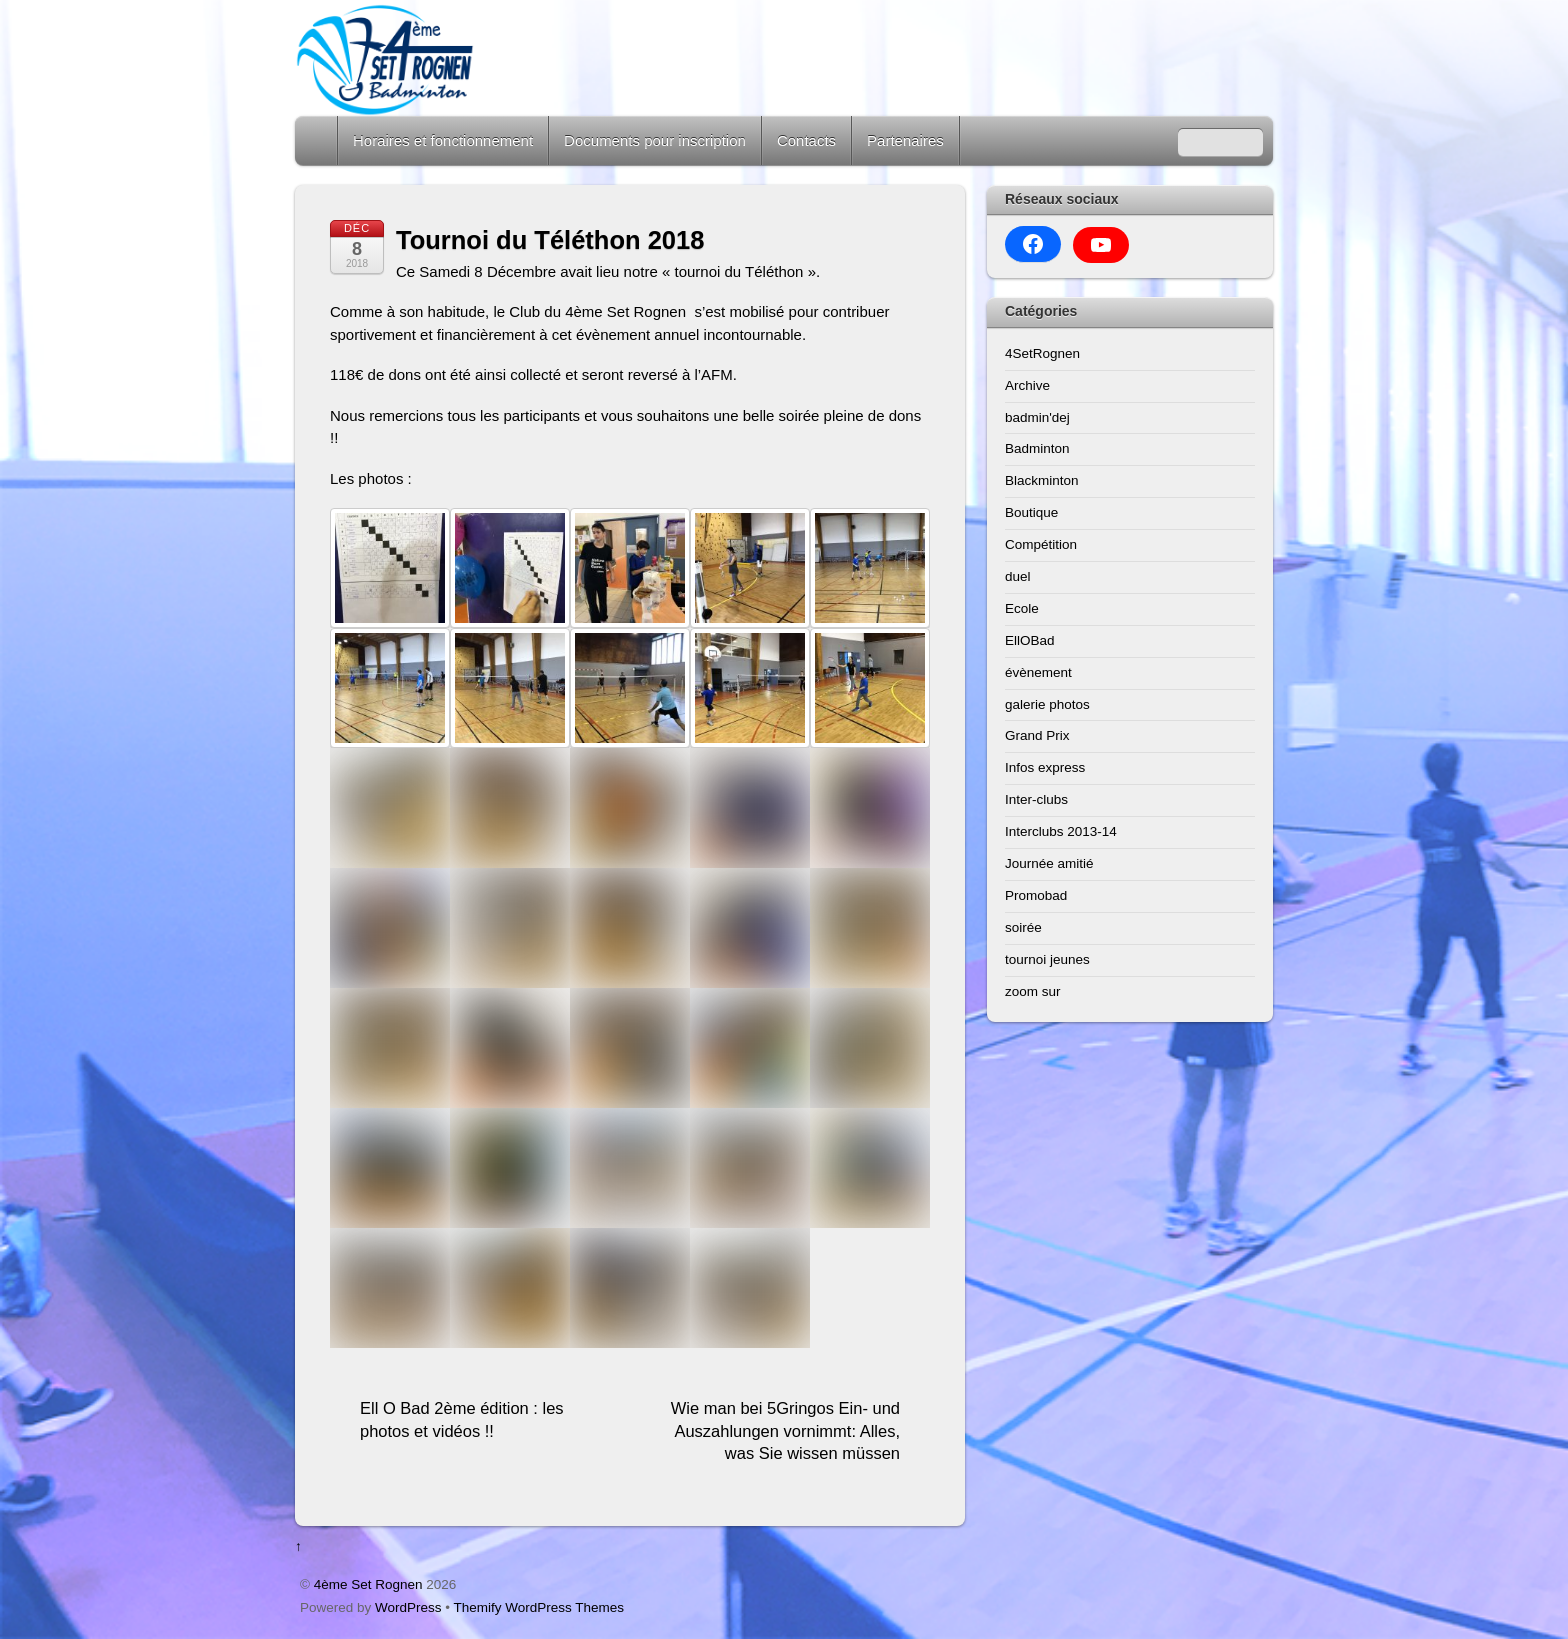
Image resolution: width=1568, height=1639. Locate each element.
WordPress (408, 1607)
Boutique (1031, 512)
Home (318, 140)
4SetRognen (1042, 353)
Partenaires (905, 140)
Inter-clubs (1036, 799)
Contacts (806, 140)
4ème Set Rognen (368, 1584)
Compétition (1041, 544)
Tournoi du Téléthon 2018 (550, 240)
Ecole (1022, 608)
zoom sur (1033, 991)
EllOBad (1030, 640)
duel (1018, 576)
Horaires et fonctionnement (443, 140)
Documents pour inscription (655, 140)
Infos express (1045, 767)
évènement (1038, 672)
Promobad (1036, 895)
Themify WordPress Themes (539, 1607)
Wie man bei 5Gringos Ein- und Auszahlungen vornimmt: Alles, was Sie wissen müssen (785, 1430)
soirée (1023, 927)
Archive (1027, 385)
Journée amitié (1049, 863)
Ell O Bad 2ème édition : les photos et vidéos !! (462, 1419)
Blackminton (1042, 480)
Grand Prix (1037, 735)
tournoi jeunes (1047, 959)
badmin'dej (1037, 417)
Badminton (1037, 448)
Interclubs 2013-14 (1061, 831)
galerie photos (1047, 704)
